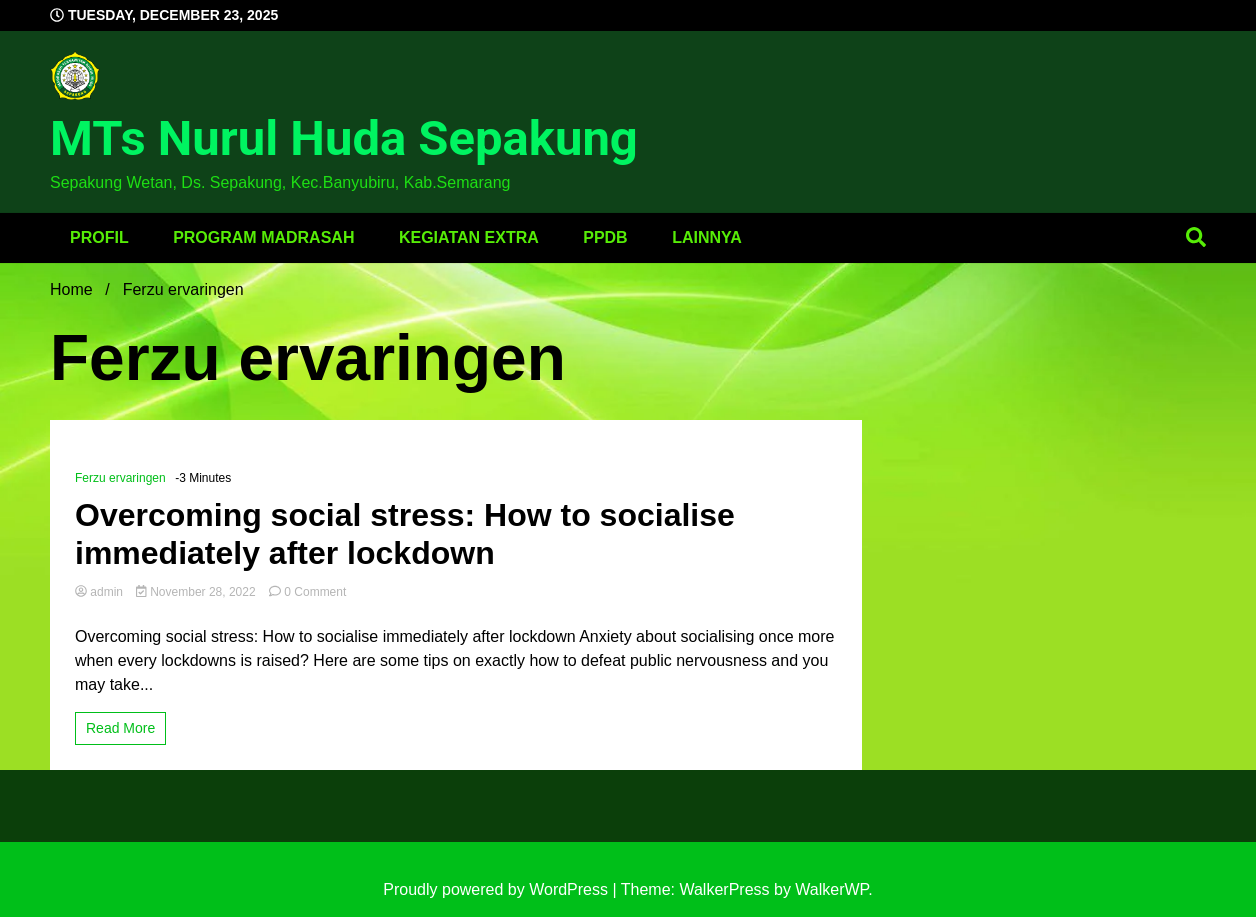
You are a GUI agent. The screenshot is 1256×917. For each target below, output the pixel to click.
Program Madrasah (263, 237)
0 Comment (315, 592)
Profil (99, 237)
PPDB (605, 237)
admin (100, 592)
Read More (120, 728)
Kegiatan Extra (469, 237)
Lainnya (707, 237)
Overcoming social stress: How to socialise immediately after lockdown (405, 534)
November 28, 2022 (197, 592)
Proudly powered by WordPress (497, 889)
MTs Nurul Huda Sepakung (344, 138)
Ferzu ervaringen (120, 478)
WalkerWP (831, 889)
